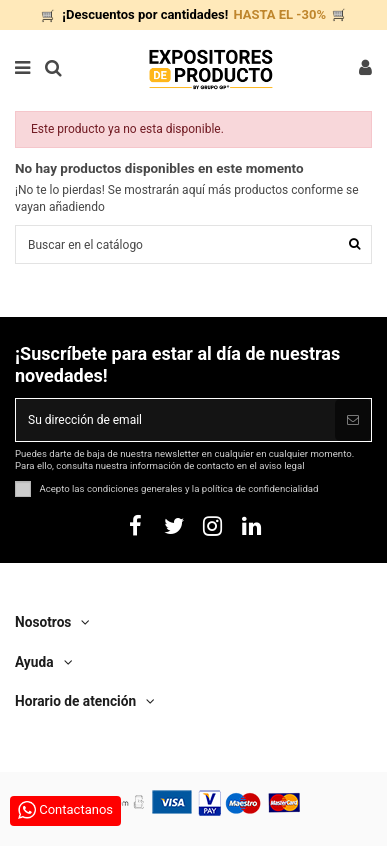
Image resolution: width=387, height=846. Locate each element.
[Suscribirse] (353, 420)
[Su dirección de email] (175, 420)
